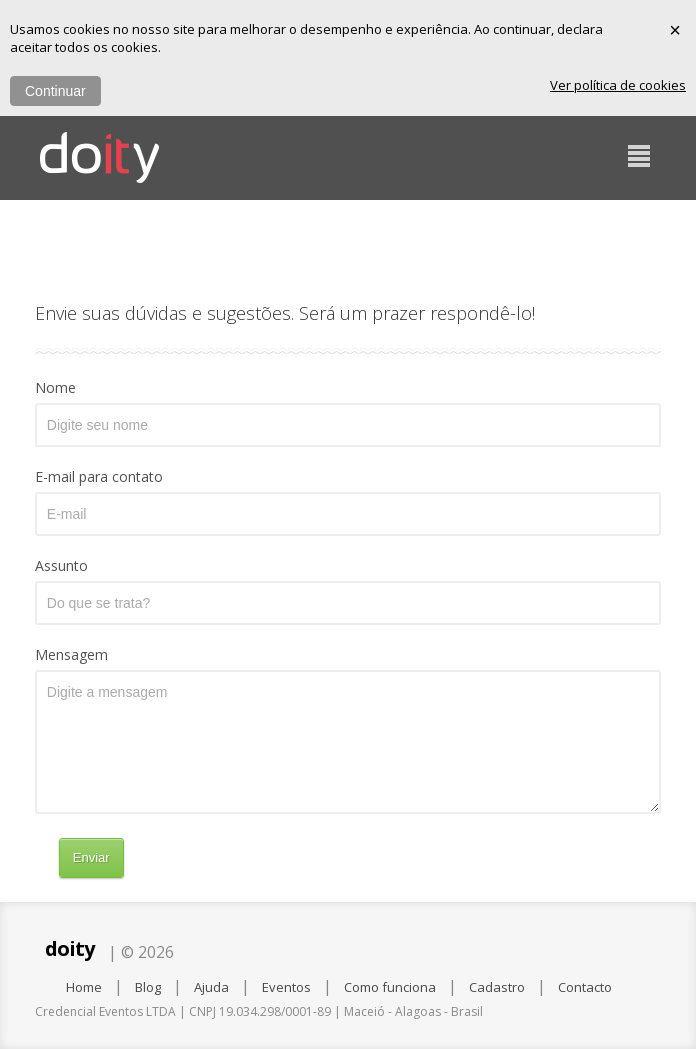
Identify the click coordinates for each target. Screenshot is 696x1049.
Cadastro (497, 987)
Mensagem (71, 654)
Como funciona (390, 987)
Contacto (585, 987)
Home (84, 987)
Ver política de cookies (618, 85)
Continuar (55, 91)
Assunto (61, 565)
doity (69, 948)
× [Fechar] (675, 30)
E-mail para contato (99, 476)
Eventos (286, 987)
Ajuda (211, 987)
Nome (55, 387)
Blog (148, 987)
